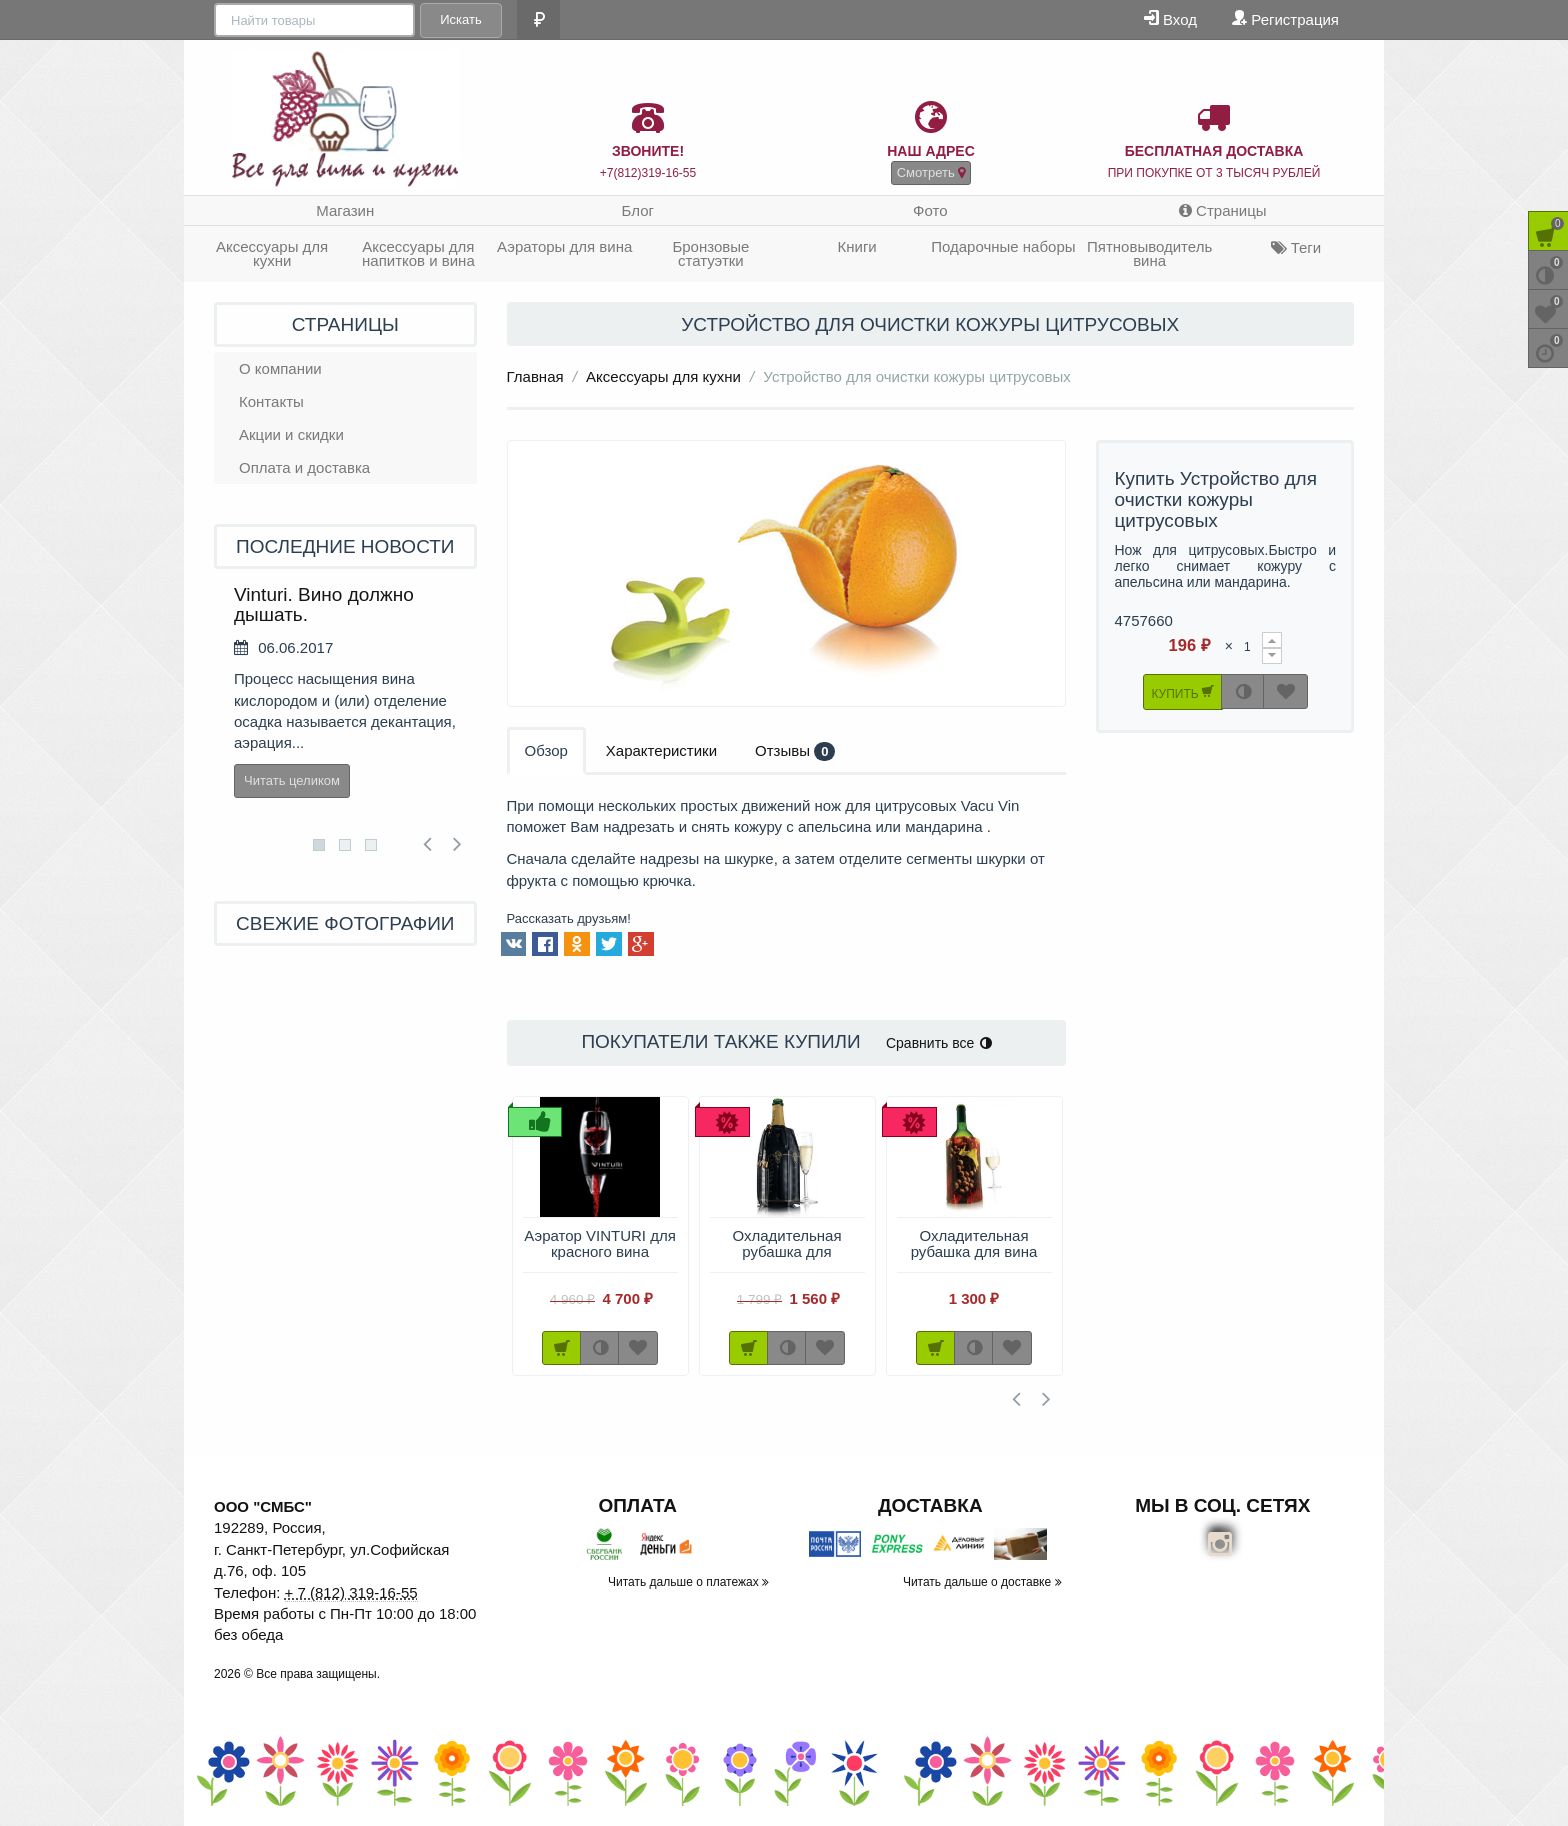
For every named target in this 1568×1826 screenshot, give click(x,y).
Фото (930, 210)
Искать (459, 19)
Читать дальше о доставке (982, 1582)
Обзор (546, 750)
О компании (280, 368)
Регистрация (1285, 18)
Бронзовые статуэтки (710, 253)
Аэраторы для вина (564, 246)
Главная (535, 376)
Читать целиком (292, 780)
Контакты (271, 401)
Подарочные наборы (1003, 246)
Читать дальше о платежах (688, 1582)
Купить (1182, 691)
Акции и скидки (291, 434)
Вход (1170, 18)
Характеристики (661, 750)
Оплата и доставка (304, 467)
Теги (1296, 247)
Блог (638, 210)
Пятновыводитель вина (1149, 253)
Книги (856, 246)
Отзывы (795, 751)
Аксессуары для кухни (272, 253)
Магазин (345, 210)
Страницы (1223, 210)
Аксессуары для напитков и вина (418, 253)
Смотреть (931, 172)
